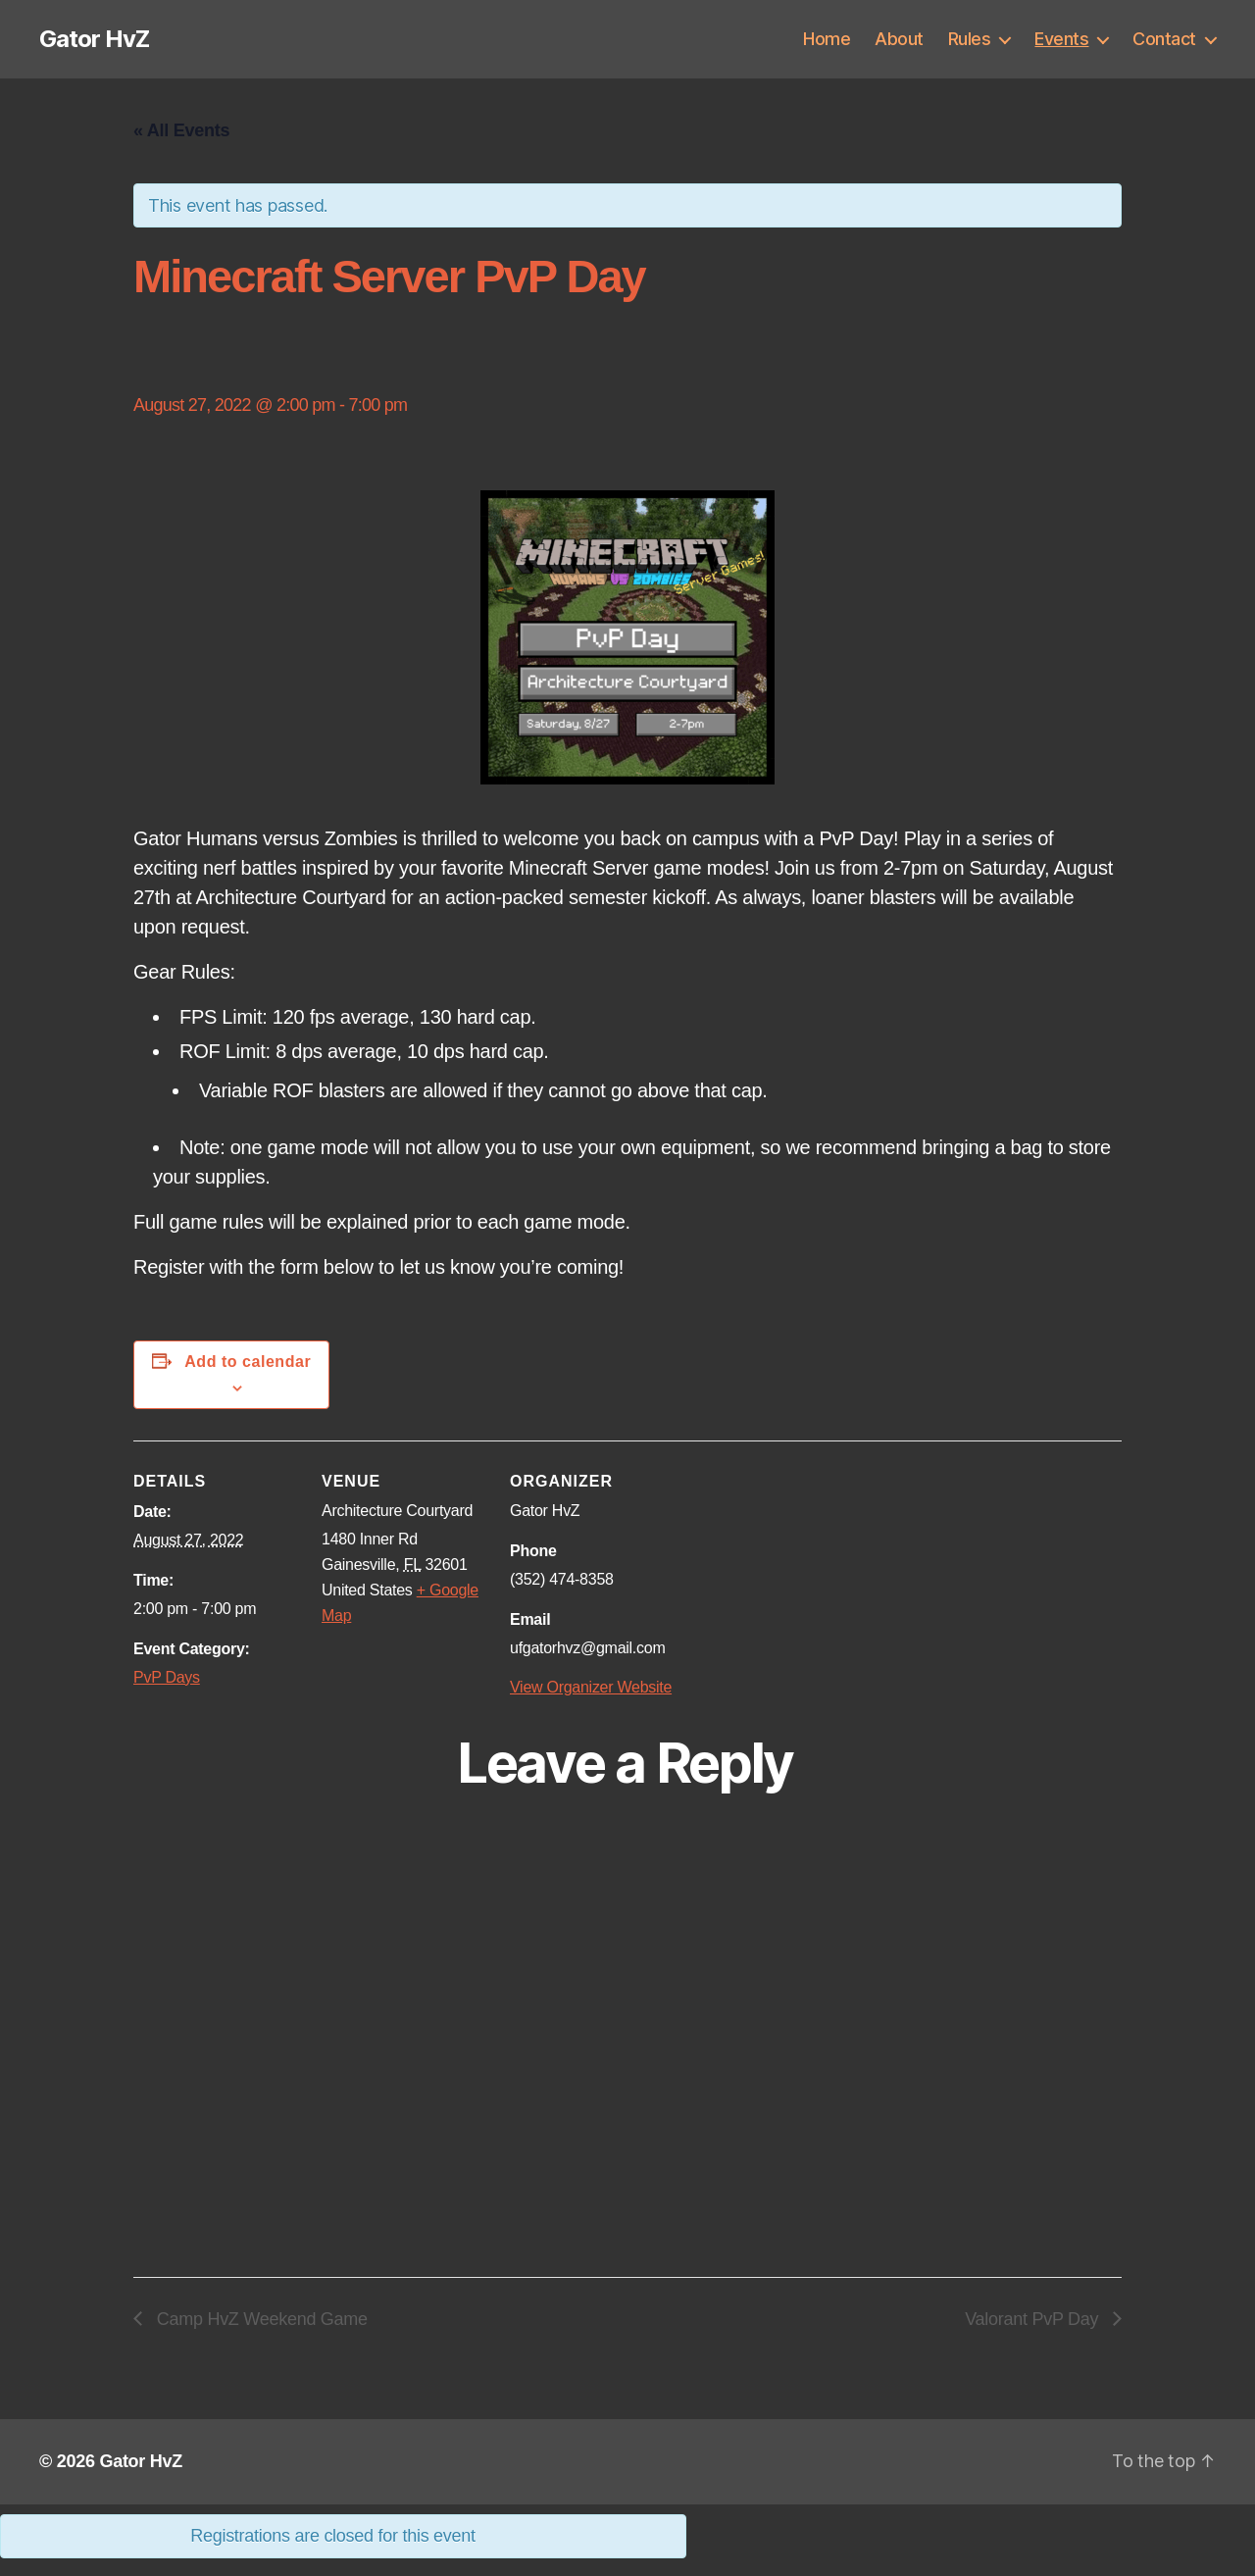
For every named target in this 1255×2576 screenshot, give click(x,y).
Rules (969, 38)
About (899, 38)
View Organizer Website (591, 1687)
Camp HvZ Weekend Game (260, 2319)
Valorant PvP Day (1034, 2319)
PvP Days (166, 1677)
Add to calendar (247, 1361)
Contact (1164, 38)
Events (1061, 38)
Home (826, 38)
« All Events (181, 130)
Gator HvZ (94, 39)
